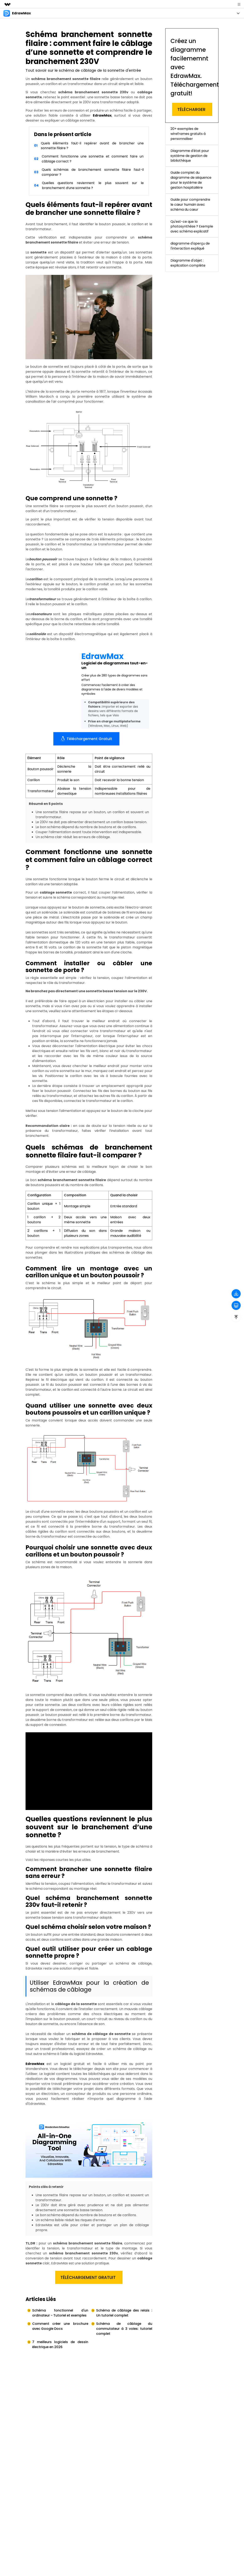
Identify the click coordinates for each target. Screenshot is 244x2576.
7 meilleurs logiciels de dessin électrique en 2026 (60, 2345)
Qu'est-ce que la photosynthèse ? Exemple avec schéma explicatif (191, 226)
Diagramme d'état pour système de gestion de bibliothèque (189, 155)
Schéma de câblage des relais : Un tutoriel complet (124, 2313)
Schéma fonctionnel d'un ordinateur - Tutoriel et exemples (60, 2313)
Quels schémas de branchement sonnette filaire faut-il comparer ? (93, 172)
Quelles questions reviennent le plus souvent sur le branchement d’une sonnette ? (93, 186)
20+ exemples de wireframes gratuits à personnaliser (188, 133)
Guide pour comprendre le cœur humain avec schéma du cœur (190, 204)
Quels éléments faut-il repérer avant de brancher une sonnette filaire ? (92, 146)
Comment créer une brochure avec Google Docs (60, 2326)
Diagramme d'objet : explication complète (187, 263)
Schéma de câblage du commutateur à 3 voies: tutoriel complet (124, 2328)
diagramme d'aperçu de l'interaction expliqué (190, 246)
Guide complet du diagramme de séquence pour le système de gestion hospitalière (190, 180)
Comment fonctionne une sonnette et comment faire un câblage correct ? (93, 159)
